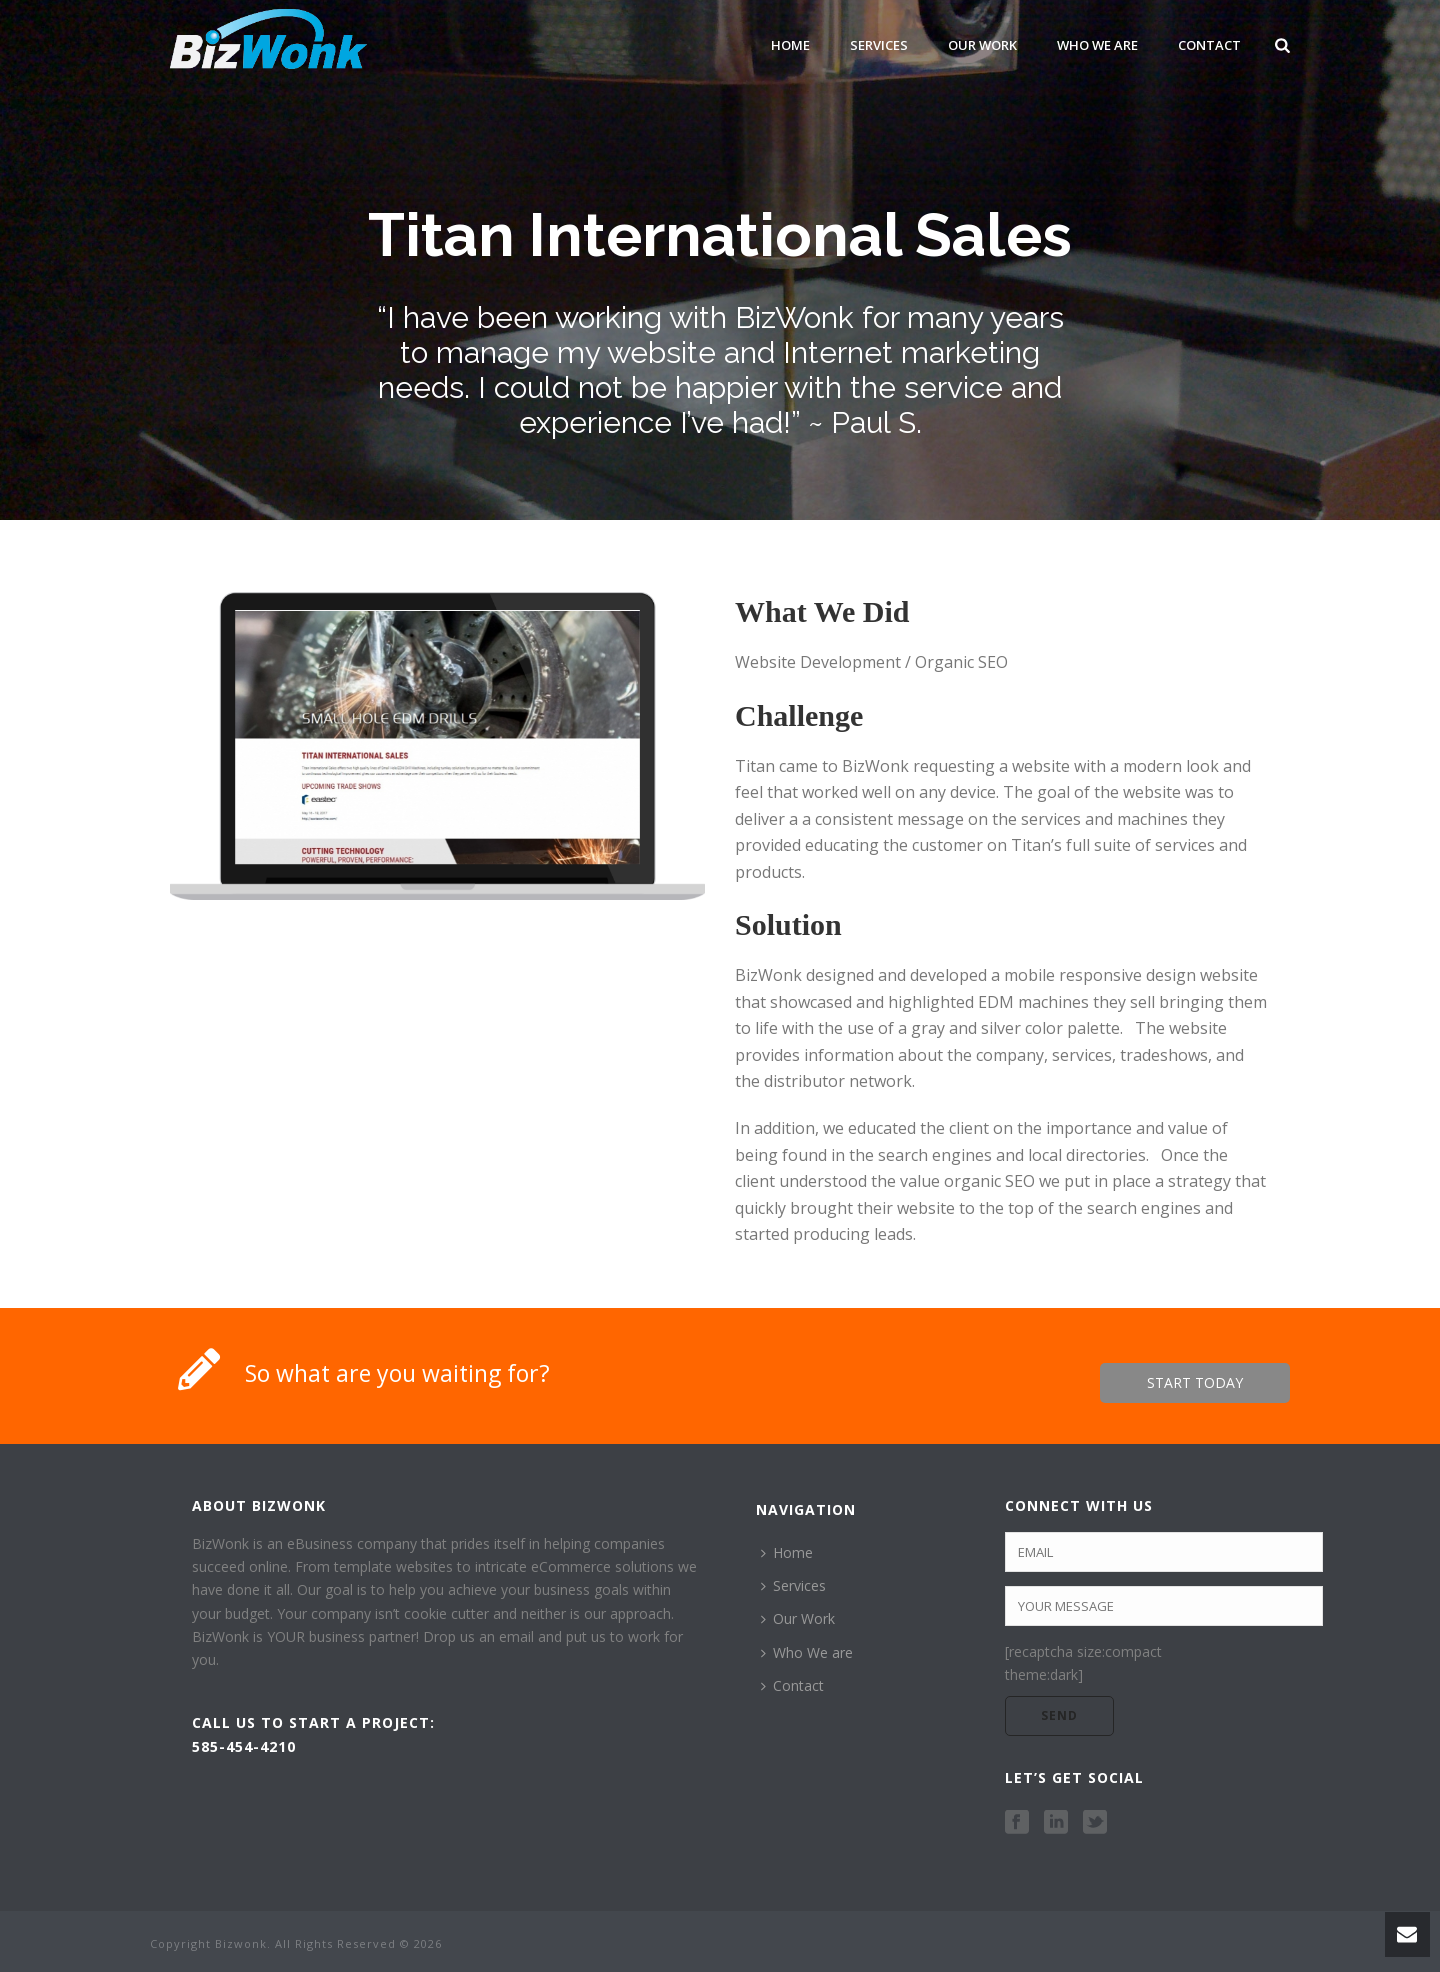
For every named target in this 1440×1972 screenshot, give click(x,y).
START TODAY (1195, 1382)
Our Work (982, 45)
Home (790, 45)
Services (879, 45)
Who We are (1097, 45)
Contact (1209, 45)
